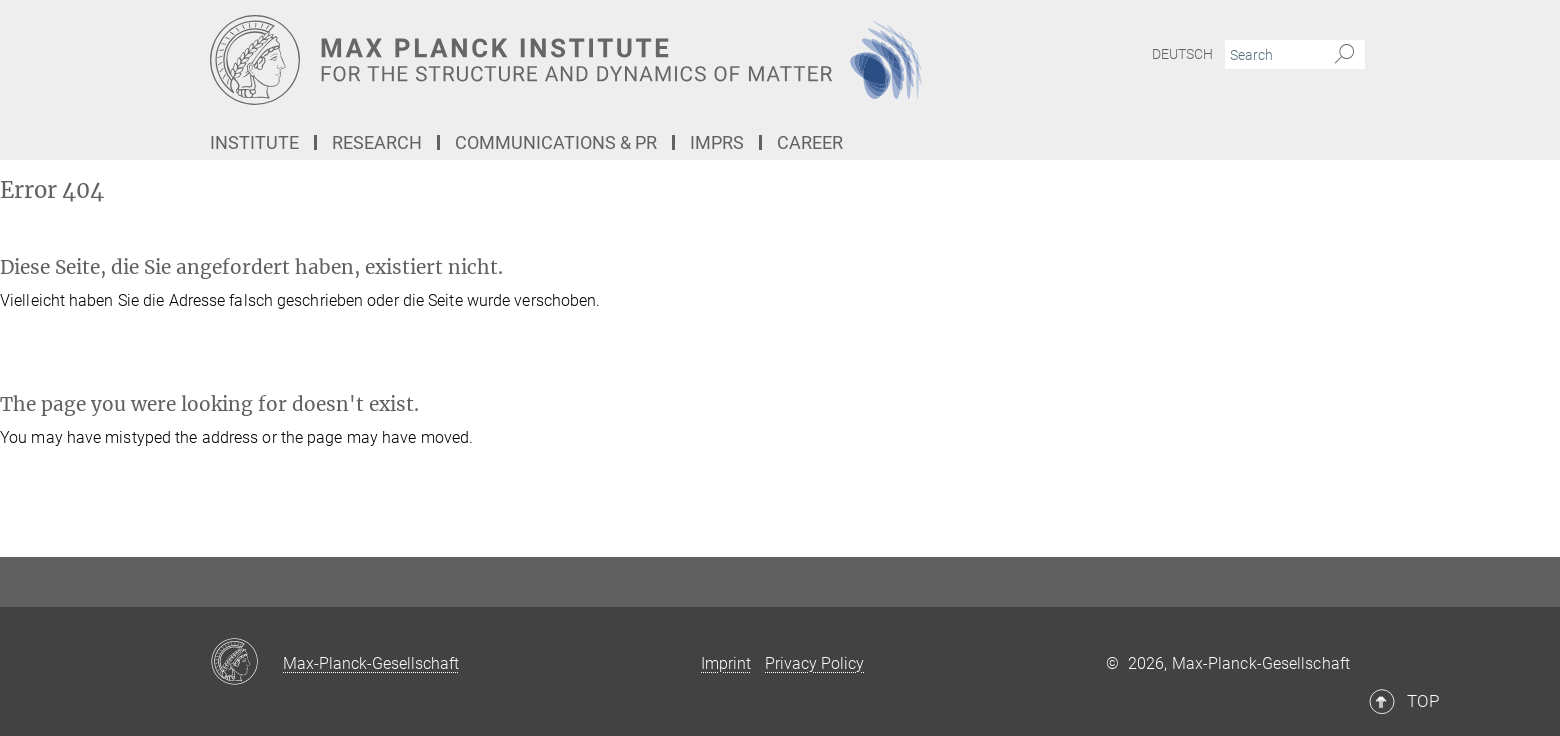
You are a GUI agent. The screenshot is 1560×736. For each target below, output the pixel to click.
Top (1322, 517)
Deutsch (1182, 54)
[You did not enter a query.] (1272, 55)
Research (377, 142)
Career (810, 142)
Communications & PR (556, 142)
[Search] (1344, 55)
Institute (254, 142)
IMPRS (717, 142)
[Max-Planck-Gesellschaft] (246, 663)
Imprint (726, 663)
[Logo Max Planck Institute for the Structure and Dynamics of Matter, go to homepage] (585, 60)
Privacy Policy (814, 663)
